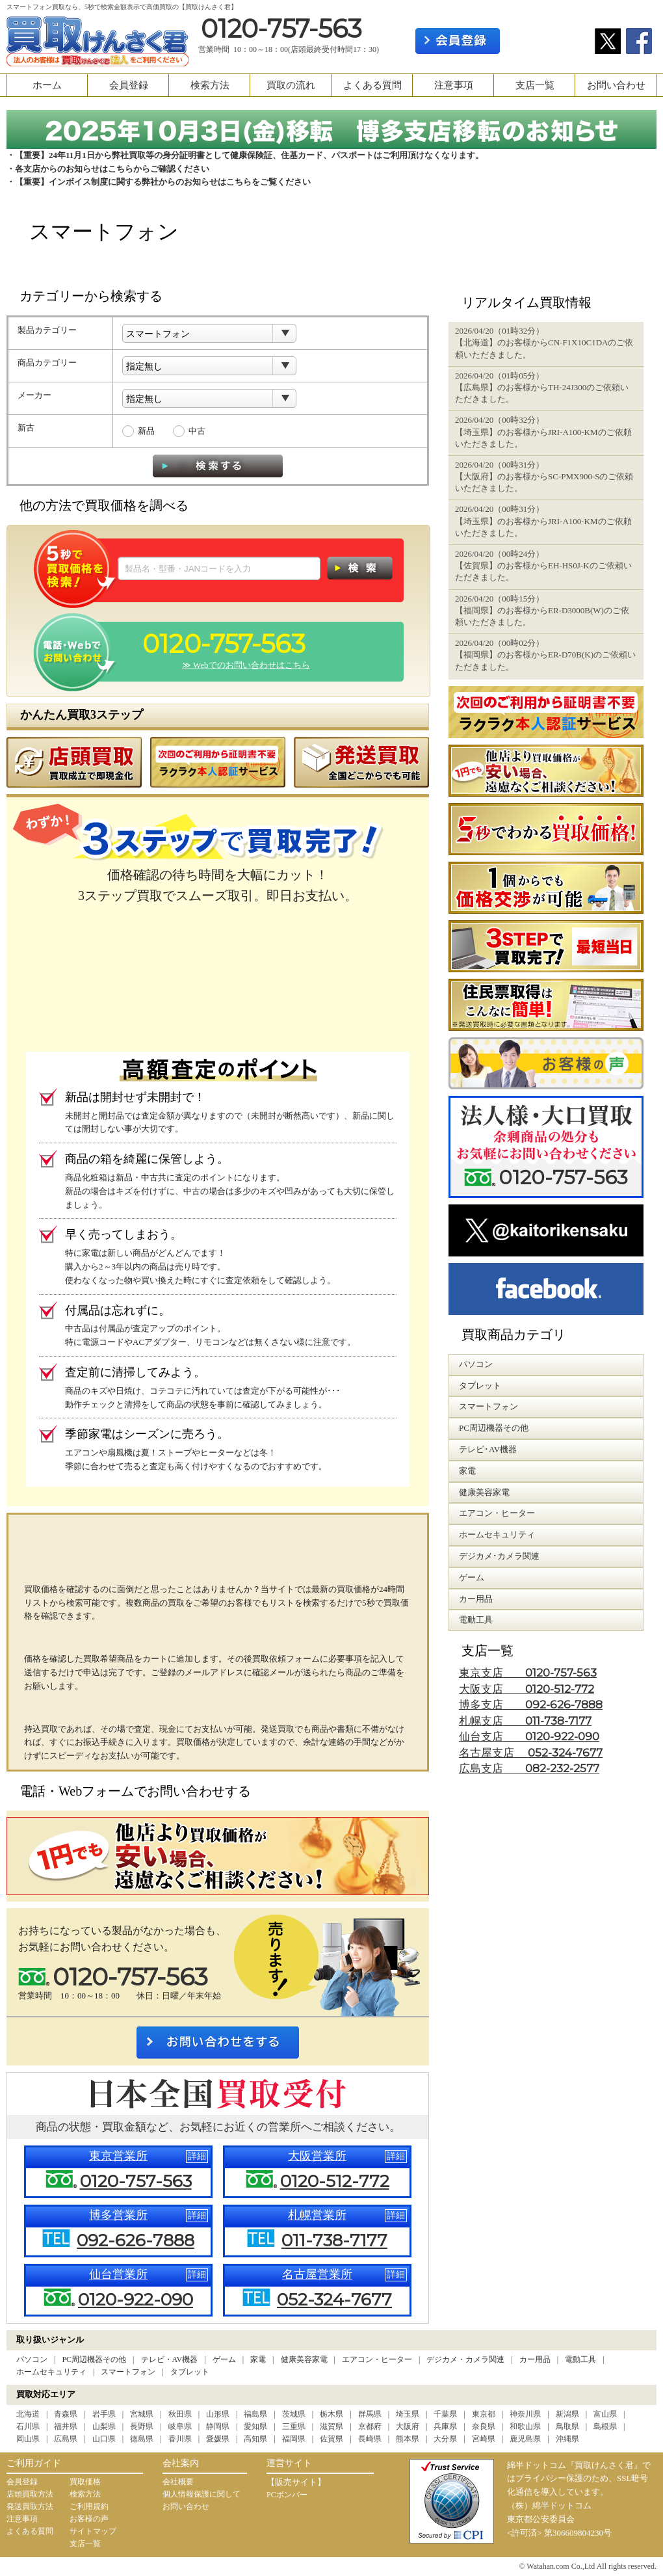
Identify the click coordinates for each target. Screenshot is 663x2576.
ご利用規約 (89, 2506)
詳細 (197, 2156)
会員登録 (128, 85)
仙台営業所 (118, 2274)
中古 (196, 431)
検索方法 (209, 85)
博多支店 (531, 1705)
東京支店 (528, 1673)
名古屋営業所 (317, 2274)
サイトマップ (93, 2531)
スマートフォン (128, 2371)
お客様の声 (89, 2518)
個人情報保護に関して (201, 2494)
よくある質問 (372, 85)
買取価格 (85, 2481)
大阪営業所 (317, 2155)
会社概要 (178, 2481)
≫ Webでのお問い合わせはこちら (246, 665)
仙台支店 (529, 1737)
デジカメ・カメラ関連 (465, 2359)
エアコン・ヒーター (377, 2359)
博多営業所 (118, 2215)
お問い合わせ (616, 85)
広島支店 (529, 1768)
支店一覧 (534, 85)
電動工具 (580, 2359)
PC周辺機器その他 (94, 2359)
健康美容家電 (304, 2359)
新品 (146, 431)
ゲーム (224, 2359)
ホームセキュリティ (51, 2371)
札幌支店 (525, 1721)
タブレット (189, 2371)
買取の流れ (290, 85)
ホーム (47, 85)
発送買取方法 (29, 2506)
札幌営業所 (317, 2215)
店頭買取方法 (29, 2494)
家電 (258, 2359)
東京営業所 (118, 2155)
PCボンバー (286, 2494)
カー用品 (535, 2359)
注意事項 (453, 85)
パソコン (31, 2359)
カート (635, 10)
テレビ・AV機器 (169, 2359)
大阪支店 (526, 1689)
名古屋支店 (531, 1753)
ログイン (547, 41)
